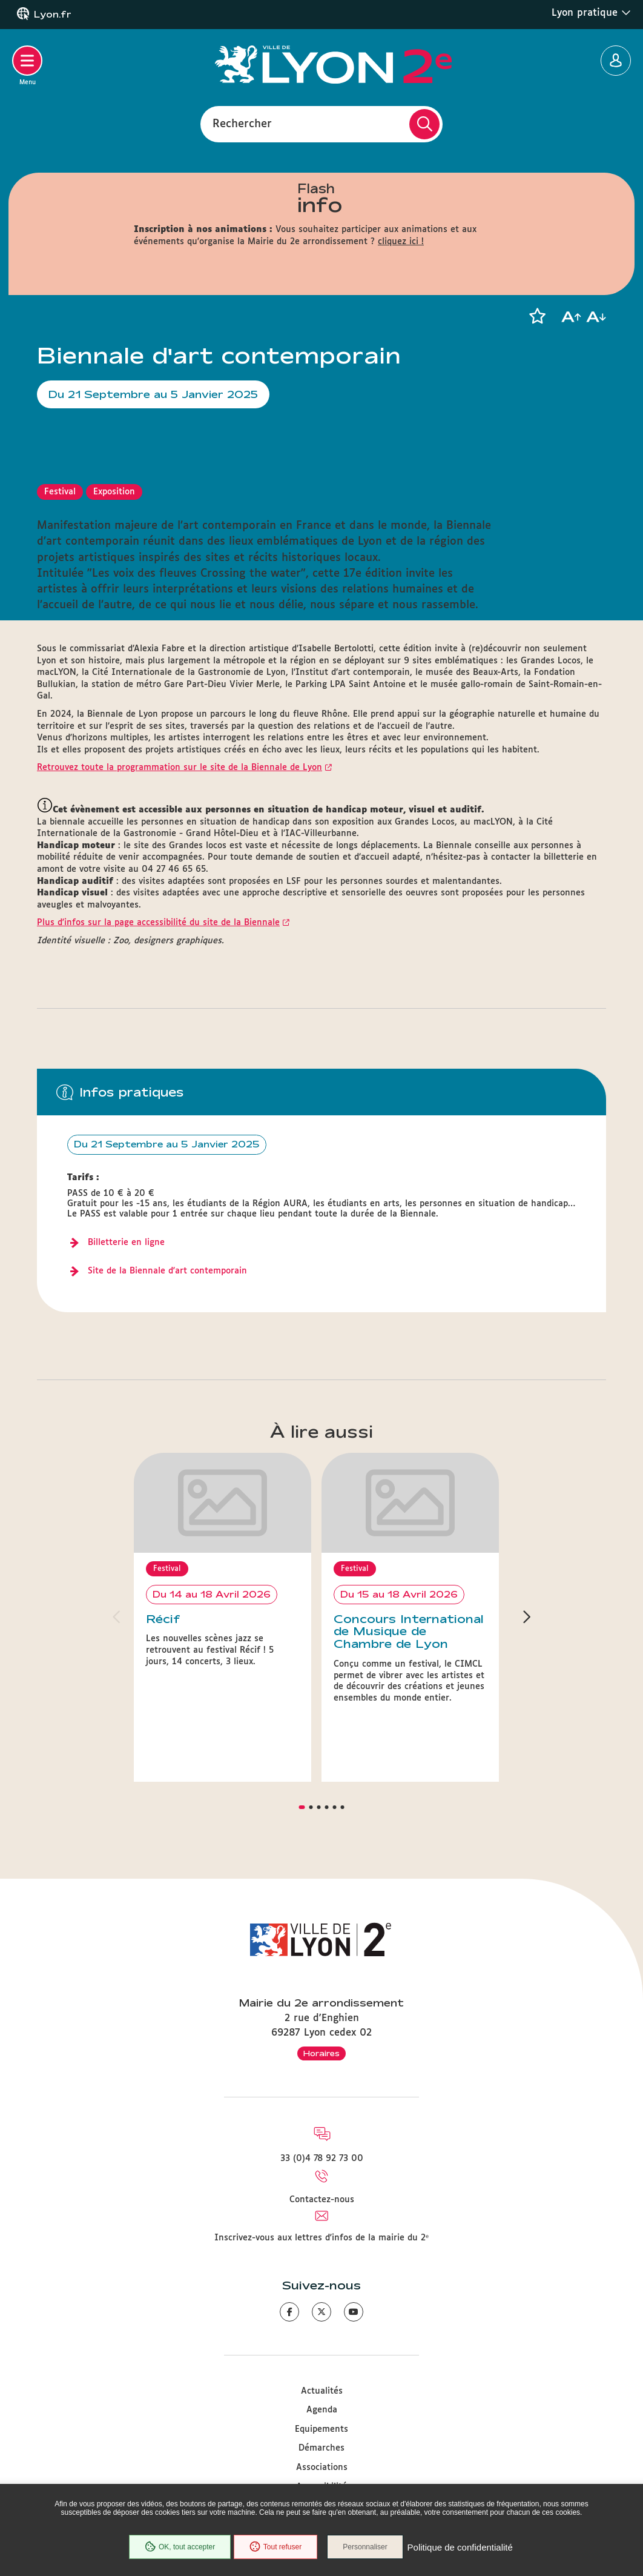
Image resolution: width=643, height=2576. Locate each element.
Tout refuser (274, 2548)
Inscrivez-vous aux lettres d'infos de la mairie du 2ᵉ (321, 2181)
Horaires (321, 1997)
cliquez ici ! (401, 241)
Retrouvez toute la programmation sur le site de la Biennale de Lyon (179, 767)
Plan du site (321, 2449)
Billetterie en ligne (126, 1242)
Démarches (321, 2392)
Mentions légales (321, 2469)
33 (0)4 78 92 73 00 (321, 2101)
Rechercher (242, 123)
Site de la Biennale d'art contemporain (167, 1271)
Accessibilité (321, 2430)
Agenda (321, 2353)
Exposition (114, 492)
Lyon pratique (591, 12)
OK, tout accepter (177, 2548)
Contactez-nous (321, 2143)
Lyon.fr (52, 14)
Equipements (321, 2373)
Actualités (322, 2335)
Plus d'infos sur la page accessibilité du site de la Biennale (158, 922)
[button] (537, 316)
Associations (322, 2411)
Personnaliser (368, 2548)
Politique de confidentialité (462, 2548)
